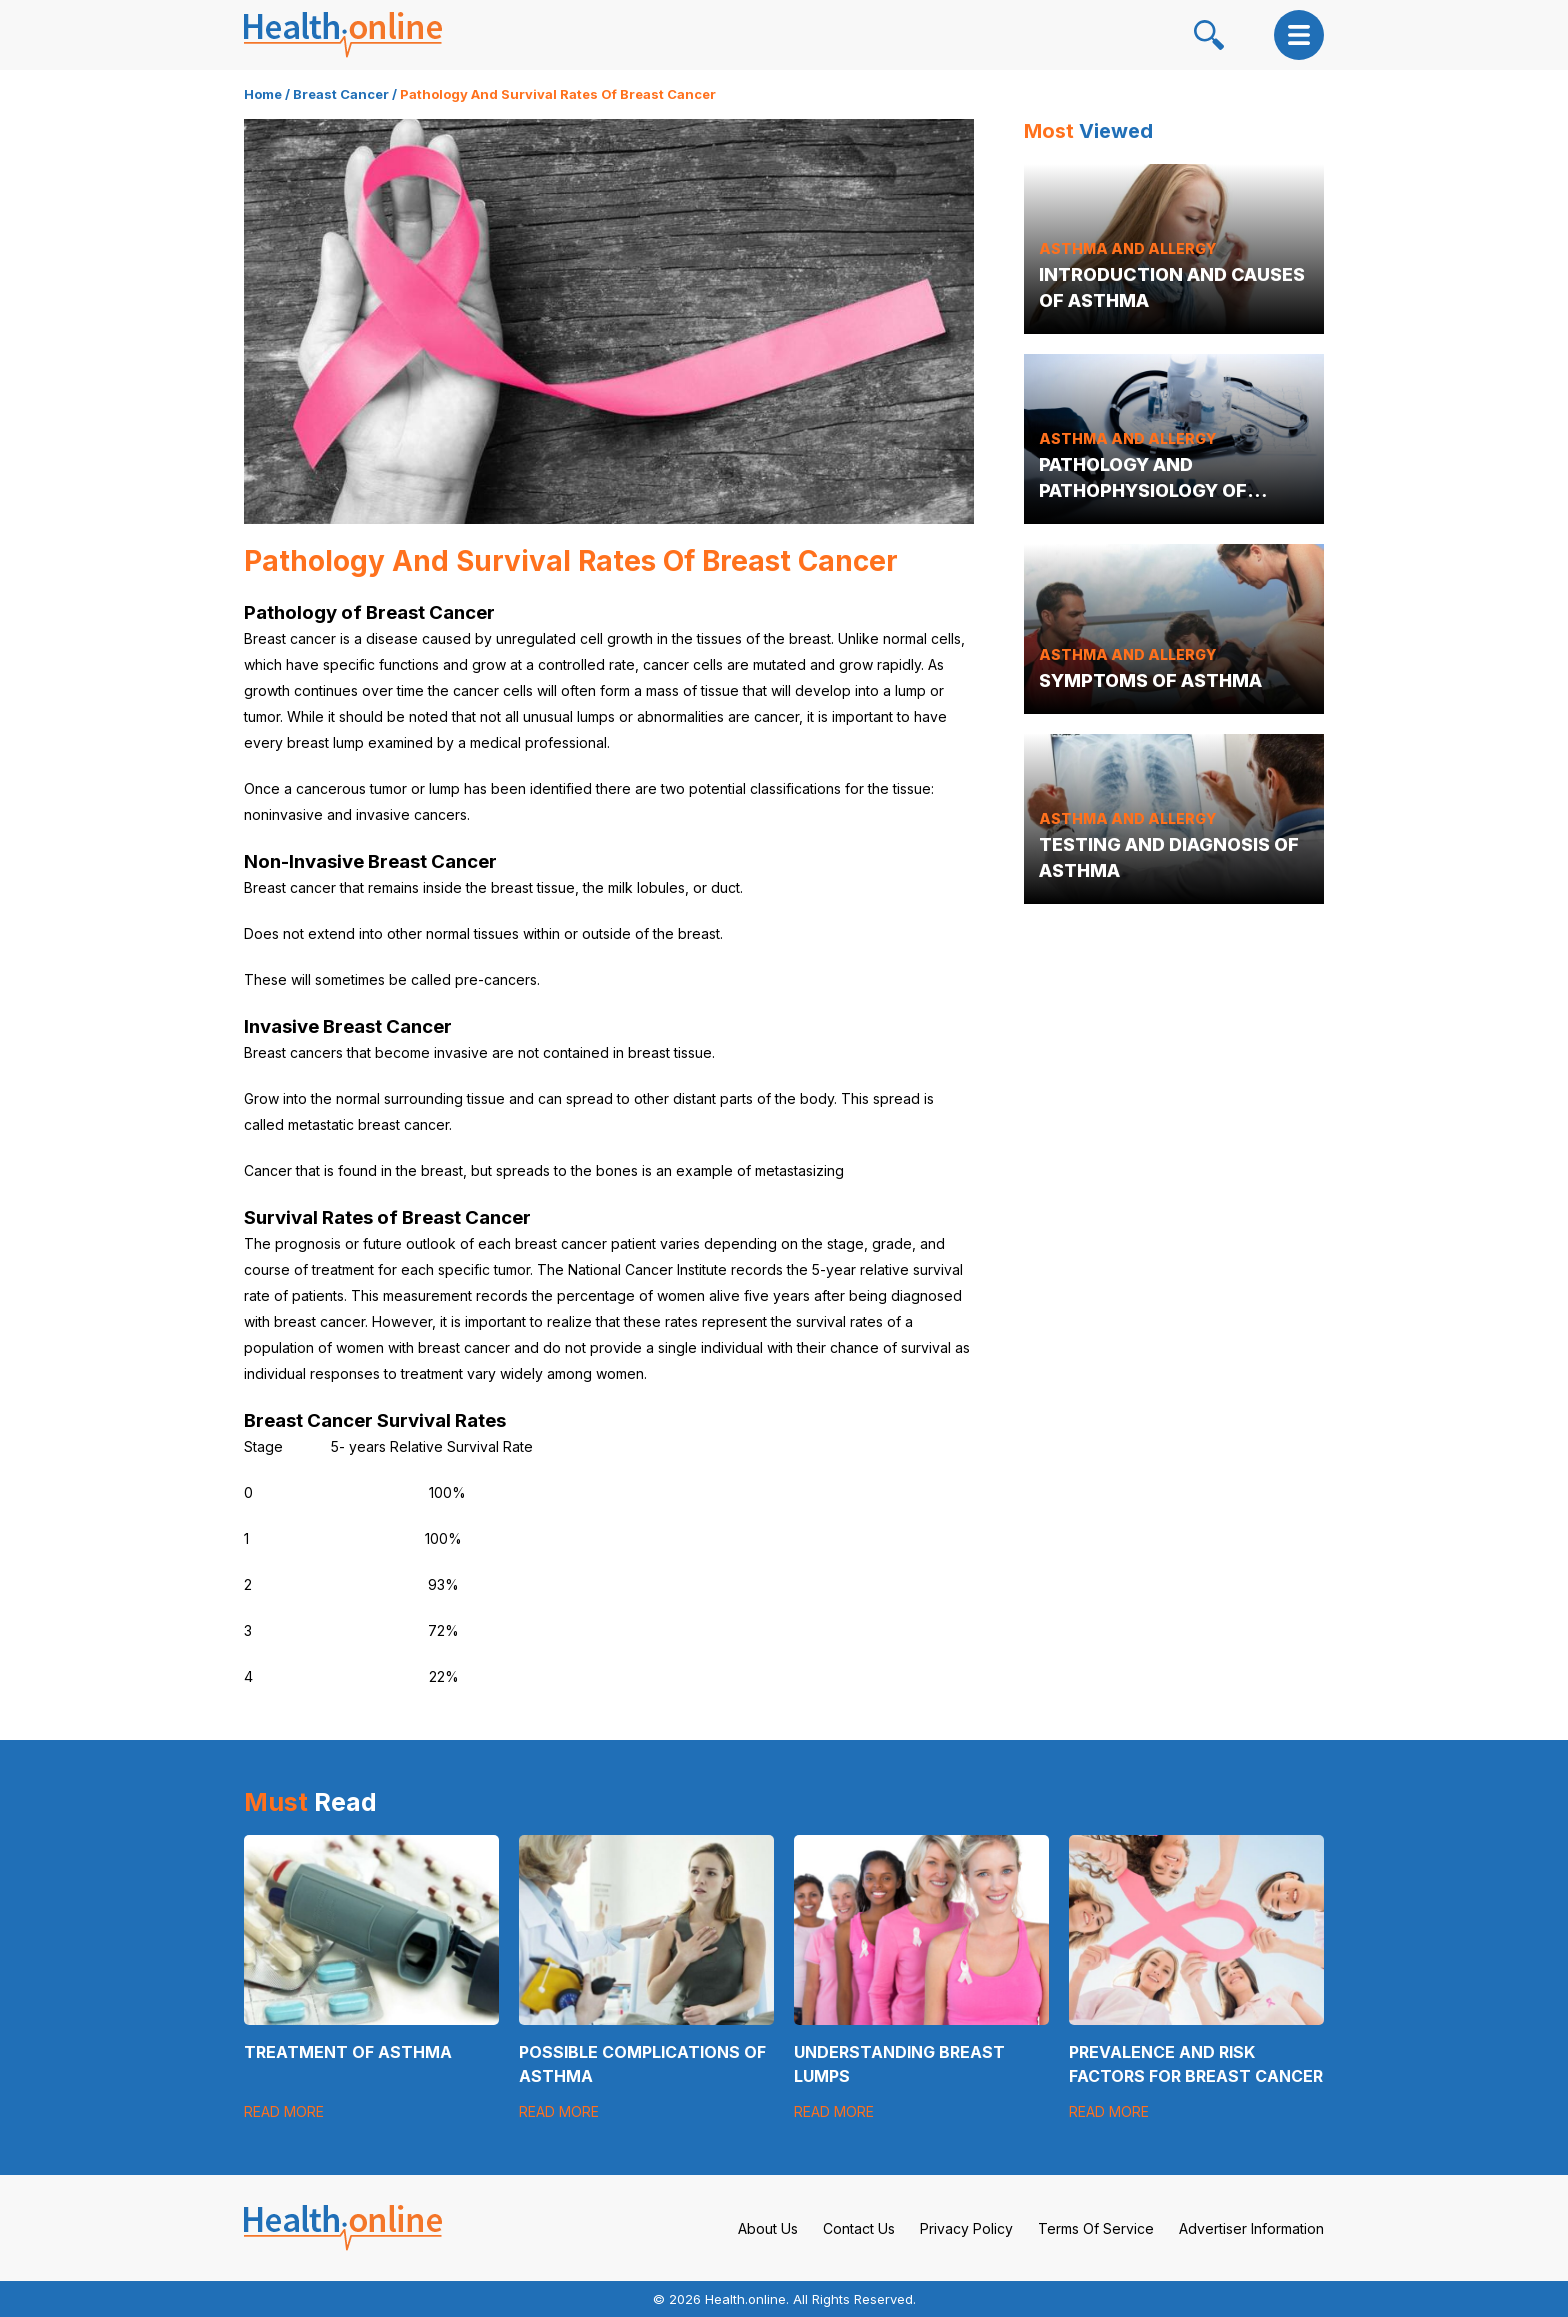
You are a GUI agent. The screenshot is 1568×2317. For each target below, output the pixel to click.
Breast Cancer (341, 94)
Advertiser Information (1251, 2228)
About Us (768, 2228)
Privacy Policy (966, 2228)
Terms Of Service (1096, 2228)
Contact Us (859, 2228)
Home (263, 94)
